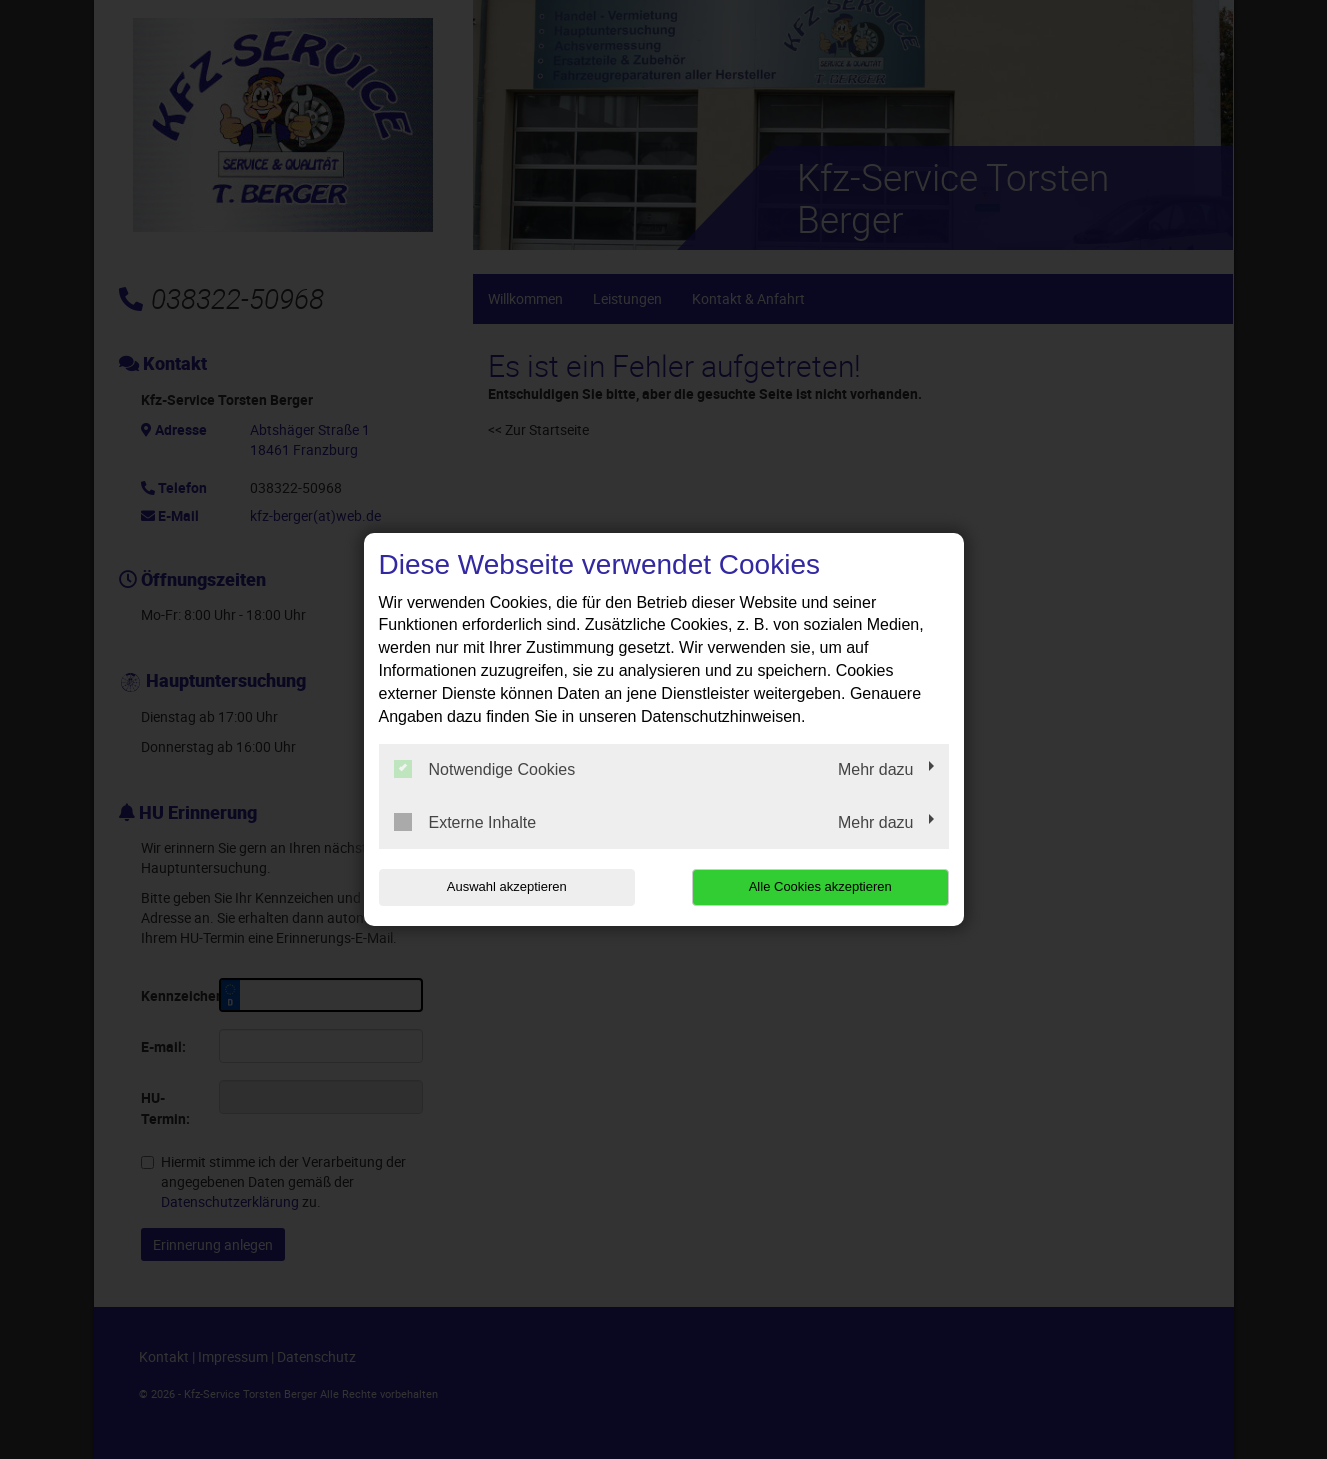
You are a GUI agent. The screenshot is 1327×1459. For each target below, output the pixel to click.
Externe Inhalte (465, 822)
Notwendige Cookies (485, 769)
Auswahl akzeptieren (507, 886)
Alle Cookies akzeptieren (820, 886)
